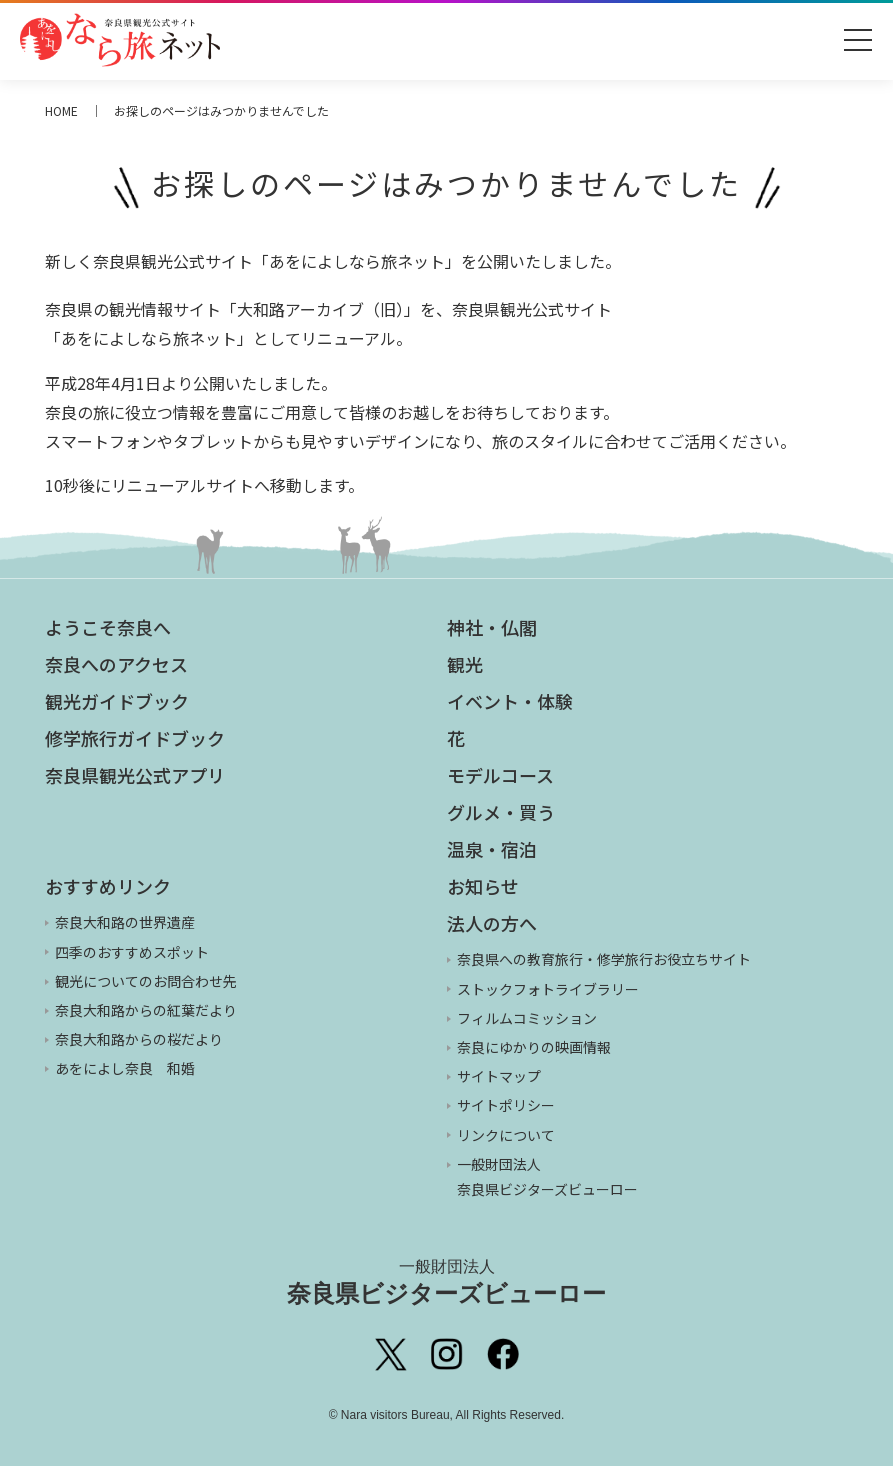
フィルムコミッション (527, 1018)
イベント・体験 (510, 701)
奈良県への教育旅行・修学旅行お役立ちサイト (604, 959)
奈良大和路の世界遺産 (125, 922)
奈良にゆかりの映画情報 (534, 1047)
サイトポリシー (506, 1105)
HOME (61, 110)
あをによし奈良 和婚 (125, 1068)
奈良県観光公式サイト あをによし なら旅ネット (120, 40)
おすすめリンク (108, 886)
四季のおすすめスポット (132, 952)
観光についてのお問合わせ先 (146, 981)
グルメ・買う (501, 812)
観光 (465, 664)
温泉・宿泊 (492, 849)
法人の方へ (492, 923)
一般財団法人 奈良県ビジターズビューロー (547, 1176)
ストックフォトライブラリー (548, 989)
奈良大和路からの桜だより (139, 1039)
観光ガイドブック (117, 701)
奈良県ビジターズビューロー (446, 1282)
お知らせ (483, 886)
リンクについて (506, 1135)
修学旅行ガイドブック (135, 738)
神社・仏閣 (492, 627)
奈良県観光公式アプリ (135, 775)
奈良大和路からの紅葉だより (146, 1010)
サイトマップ (499, 1076)
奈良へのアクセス (116, 664)
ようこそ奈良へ (108, 627)
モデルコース (500, 775)
